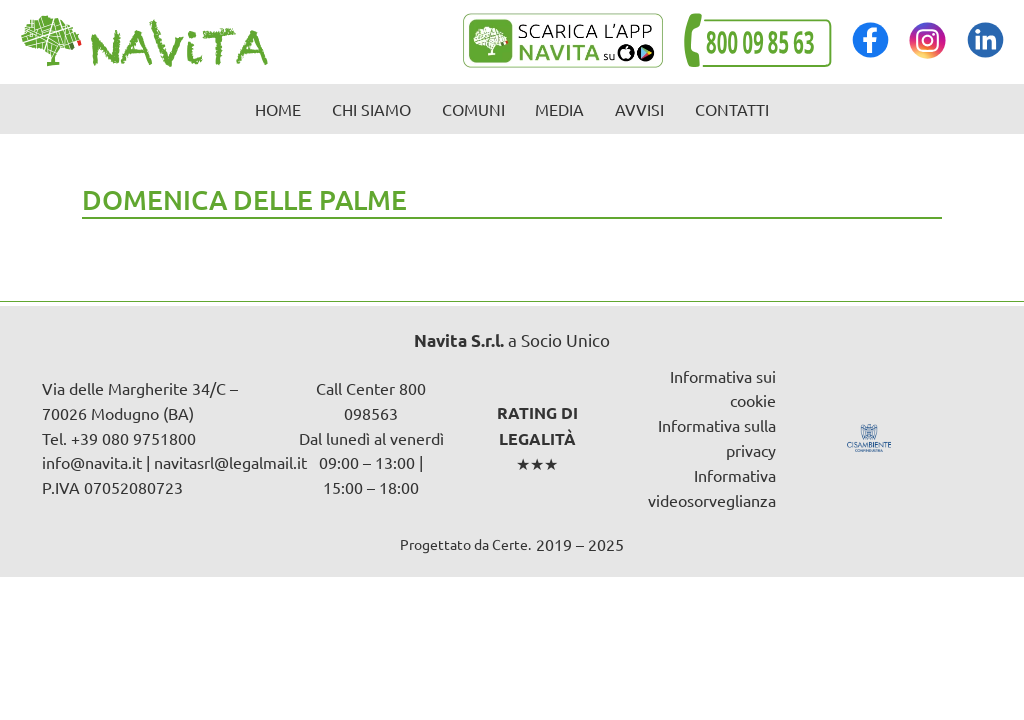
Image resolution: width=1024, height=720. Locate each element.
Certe (510, 544)
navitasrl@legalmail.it (230, 462)
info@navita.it (92, 462)
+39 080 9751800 (133, 438)
